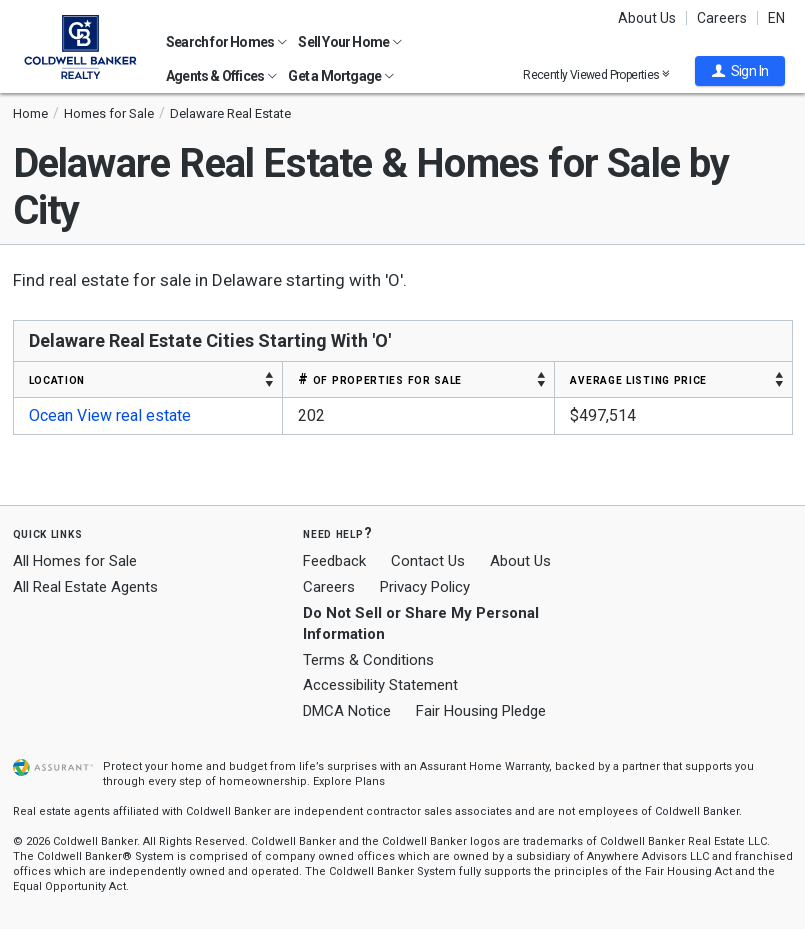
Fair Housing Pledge (481, 711)
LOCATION (57, 379)
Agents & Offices (221, 76)
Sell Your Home (350, 42)
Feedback (334, 561)
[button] (740, 71)
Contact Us (428, 561)
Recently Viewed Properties (596, 74)
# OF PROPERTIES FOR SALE (380, 379)
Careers (722, 18)
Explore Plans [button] (349, 781)
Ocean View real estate (110, 415)
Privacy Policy (425, 587)
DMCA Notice (347, 711)
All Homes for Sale (75, 561)
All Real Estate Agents (85, 587)
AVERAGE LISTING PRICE (638, 379)
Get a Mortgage (341, 76)
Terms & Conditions (368, 660)
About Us (647, 18)
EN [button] (776, 18)
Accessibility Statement (380, 685)
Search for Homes (226, 42)
